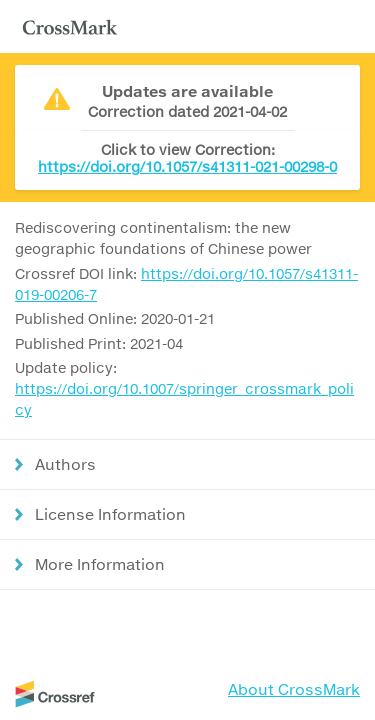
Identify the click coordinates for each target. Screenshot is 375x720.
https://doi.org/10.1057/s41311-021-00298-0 (187, 166)
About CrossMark (294, 689)
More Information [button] (100, 564)
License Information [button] (110, 514)
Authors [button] (65, 464)
